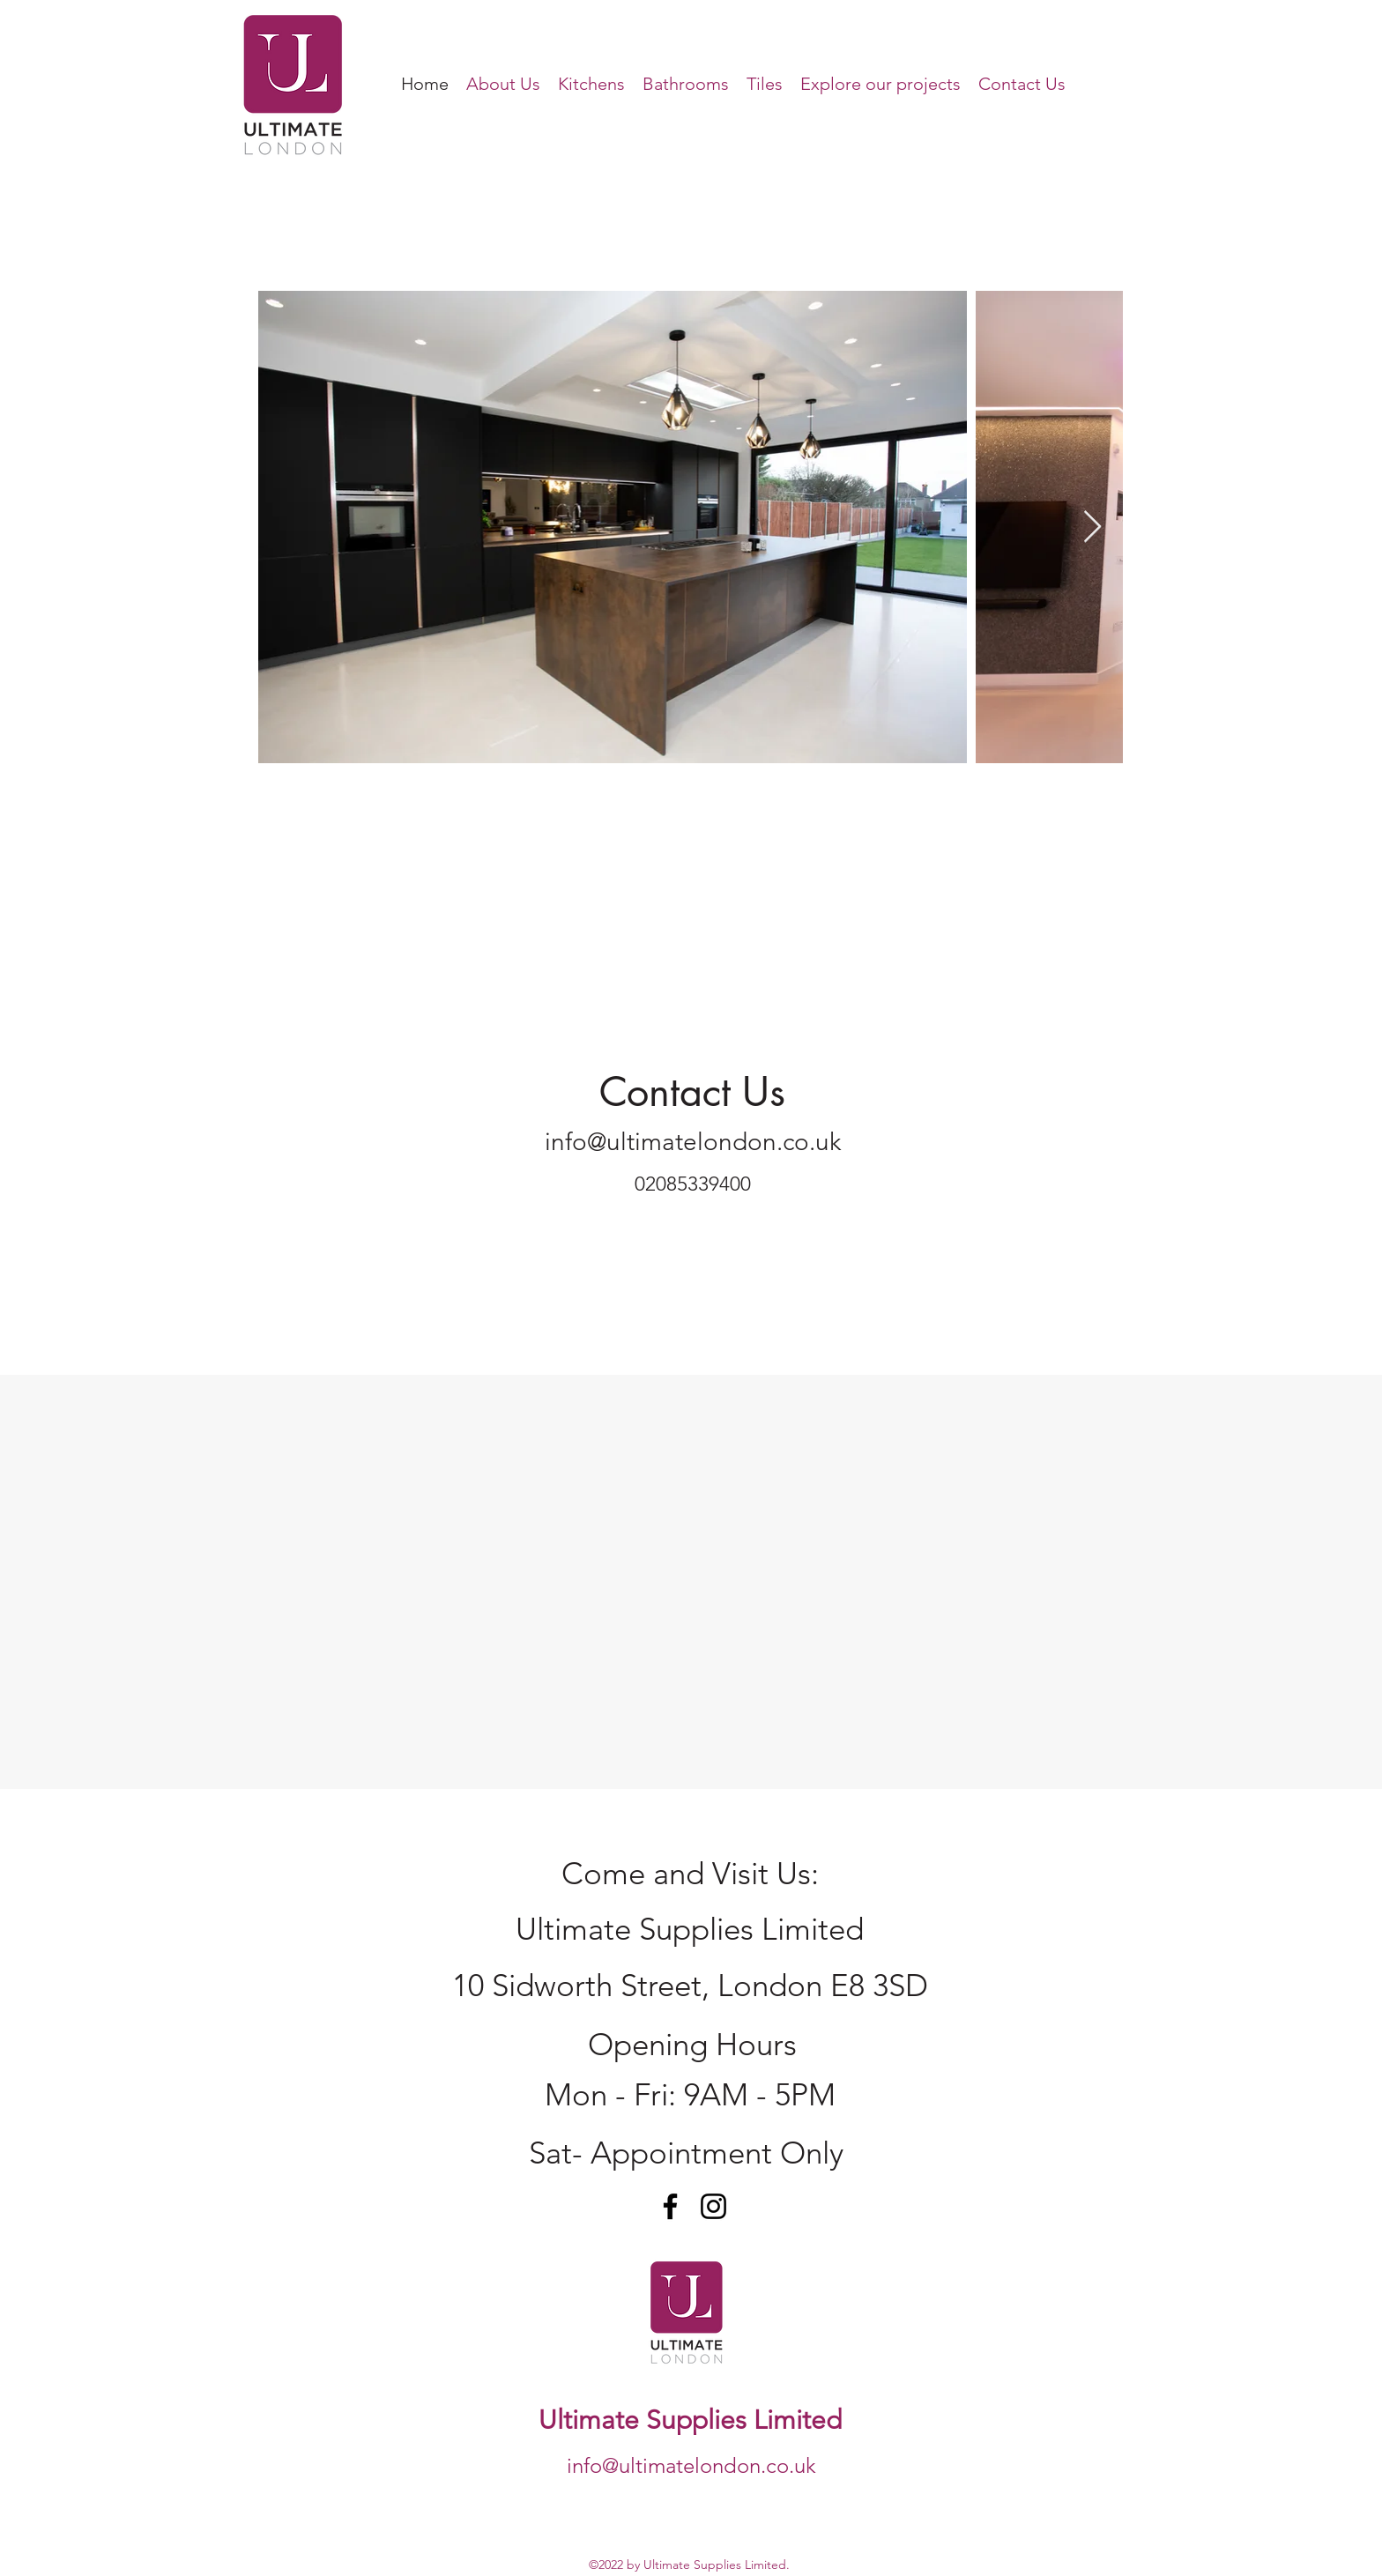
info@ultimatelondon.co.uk (693, 1141)
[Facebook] (670, 2206)
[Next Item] (1092, 527)
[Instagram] (713, 2206)
